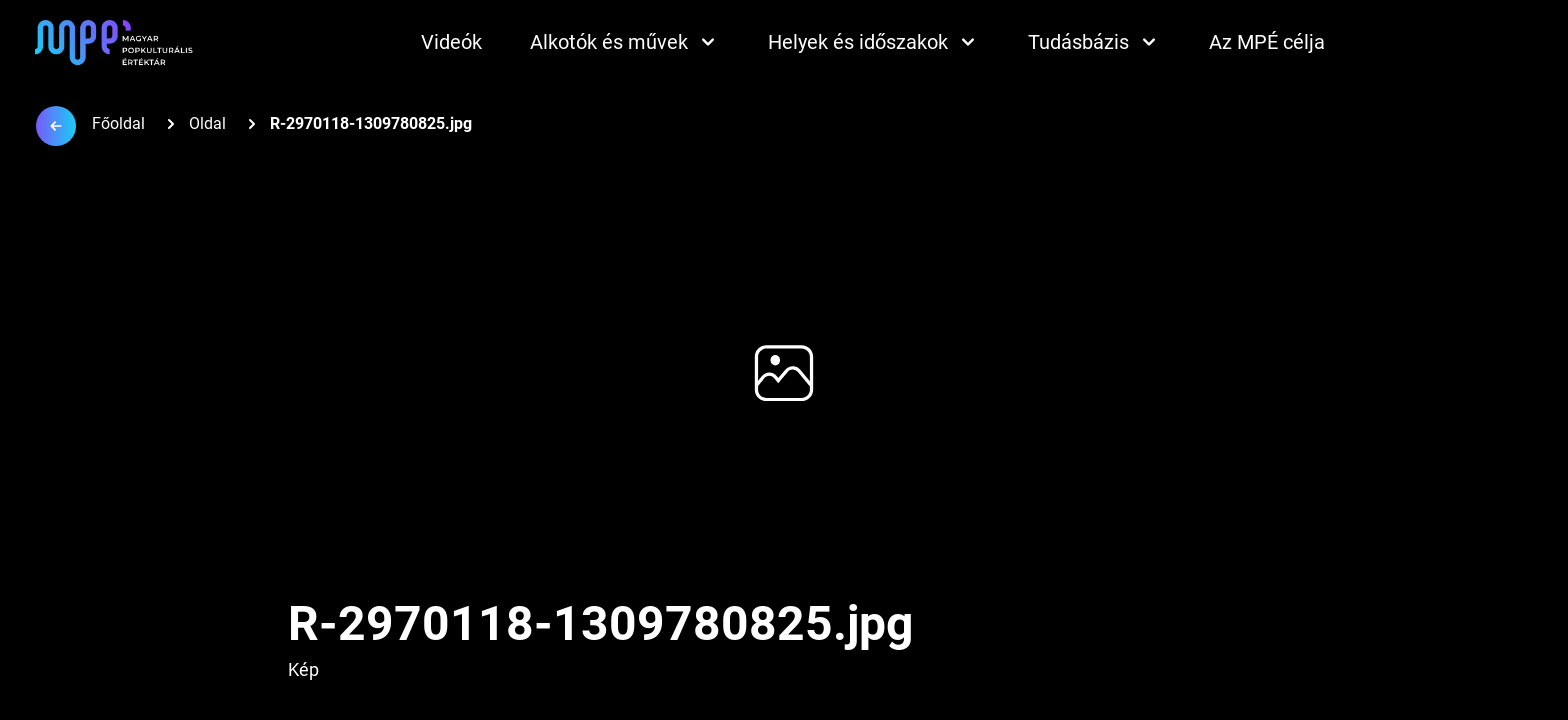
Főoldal (118, 123)
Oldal (207, 123)
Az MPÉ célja (1267, 42)
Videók (451, 42)
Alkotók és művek (625, 42)
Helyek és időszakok (874, 42)
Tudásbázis (1094, 42)
